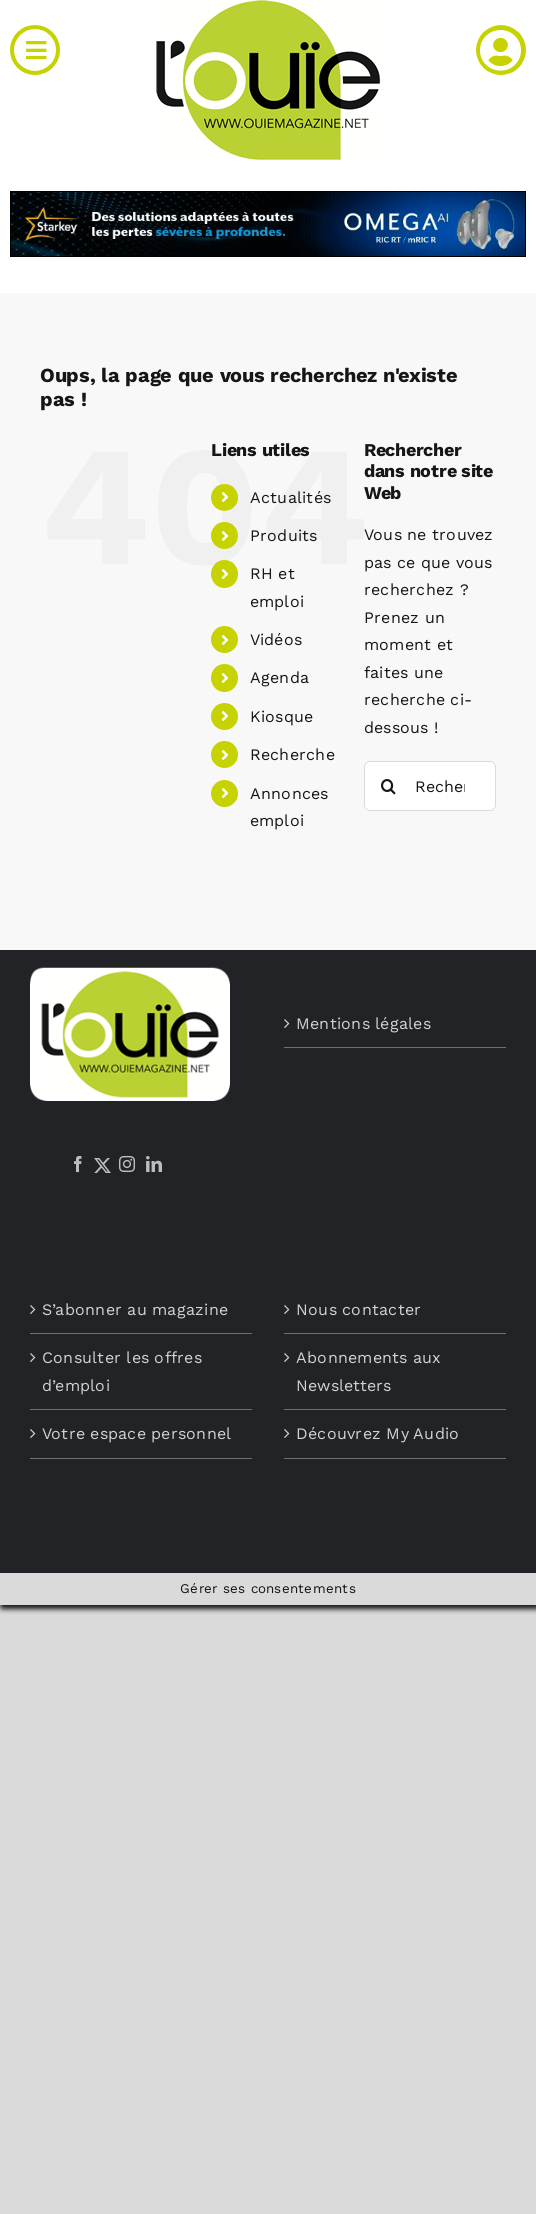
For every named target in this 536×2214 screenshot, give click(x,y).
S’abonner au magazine (135, 1309)
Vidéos (276, 639)
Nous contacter (358, 1309)
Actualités (290, 497)
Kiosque (282, 716)
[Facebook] (78, 1164)
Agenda (279, 677)
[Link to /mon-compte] (501, 50)
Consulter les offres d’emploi (122, 1371)
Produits (284, 535)
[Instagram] (127, 1164)
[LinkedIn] (154, 1164)
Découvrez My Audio (377, 1433)
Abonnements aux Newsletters (369, 1371)
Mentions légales (363, 1023)
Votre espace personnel (136, 1433)
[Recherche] (389, 786)
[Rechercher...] (430, 786)
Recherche (292, 754)
